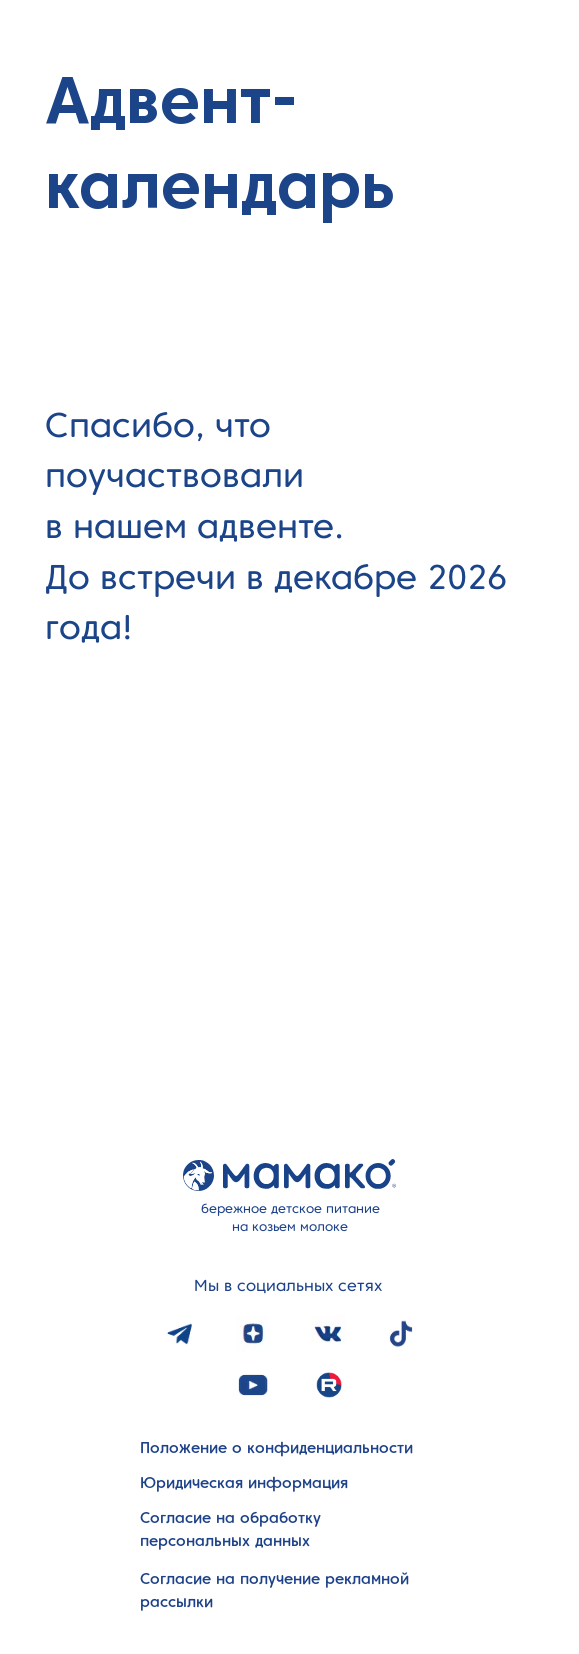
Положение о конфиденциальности (276, 1448)
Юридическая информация (244, 1483)
